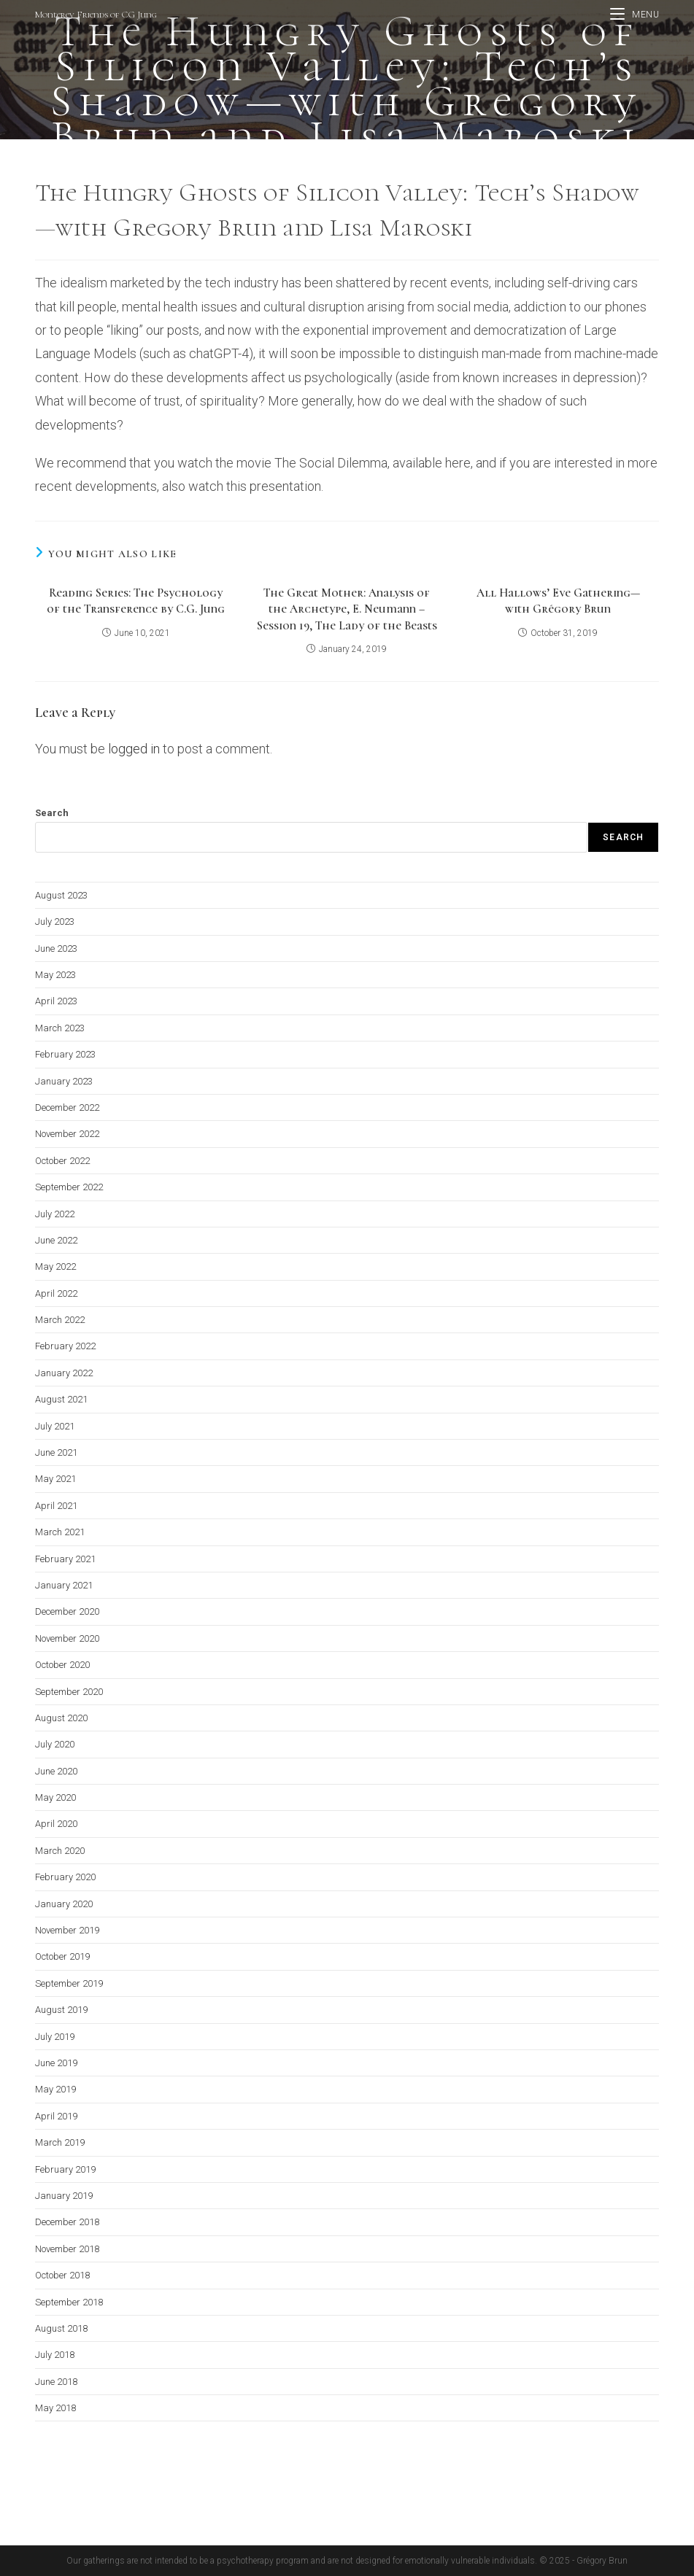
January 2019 (64, 2195)
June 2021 (56, 1452)
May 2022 (55, 1266)
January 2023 (64, 1080)
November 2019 (67, 1930)
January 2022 (64, 1372)
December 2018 (67, 2221)
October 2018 (62, 2275)
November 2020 (67, 1637)
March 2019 (60, 2142)
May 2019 (55, 2089)
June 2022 (56, 1240)
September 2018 (69, 2301)
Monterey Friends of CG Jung (96, 14)
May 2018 (55, 2407)
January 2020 (64, 1903)
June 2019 (56, 2062)
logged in (134, 748)
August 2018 (61, 2328)
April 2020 (56, 1823)
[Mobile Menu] (634, 14)
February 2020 (65, 1876)
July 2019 (54, 2035)
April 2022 (56, 1292)
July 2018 (54, 2354)
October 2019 (62, 1956)
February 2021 (65, 1558)
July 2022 (54, 1213)
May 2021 (55, 1478)
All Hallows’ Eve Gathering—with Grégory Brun (558, 601)
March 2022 (60, 1319)
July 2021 (54, 1425)
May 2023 (55, 974)
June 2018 (56, 2380)
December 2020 (67, 1611)
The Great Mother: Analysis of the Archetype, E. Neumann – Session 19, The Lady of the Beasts (347, 609)
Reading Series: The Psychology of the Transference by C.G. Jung (136, 601)
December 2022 (67, 1107)
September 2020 (69, 1690)
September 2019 (69, 1982)
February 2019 (65, 2168)
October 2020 (62, 1664)
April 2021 (56, 1505)
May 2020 (55, 1797)
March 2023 (60, 1027)
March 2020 (60, 1849)
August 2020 (61, 1717)
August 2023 (61, 894)
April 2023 (56, 1001)
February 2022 (65, 1346)
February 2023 (65, 1054)
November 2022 (67, 1133)
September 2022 (69, 1187)
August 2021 (61, 1399)
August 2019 (61, 2009)
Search (52, 812)
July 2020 (54, 1744)
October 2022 (62, 1160)
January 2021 (64, 1585)
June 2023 (56, 947)
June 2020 (56, 1770)
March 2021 (60, 1531)
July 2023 (54, 921)
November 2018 (67, 2248)
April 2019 (56, 2115)
